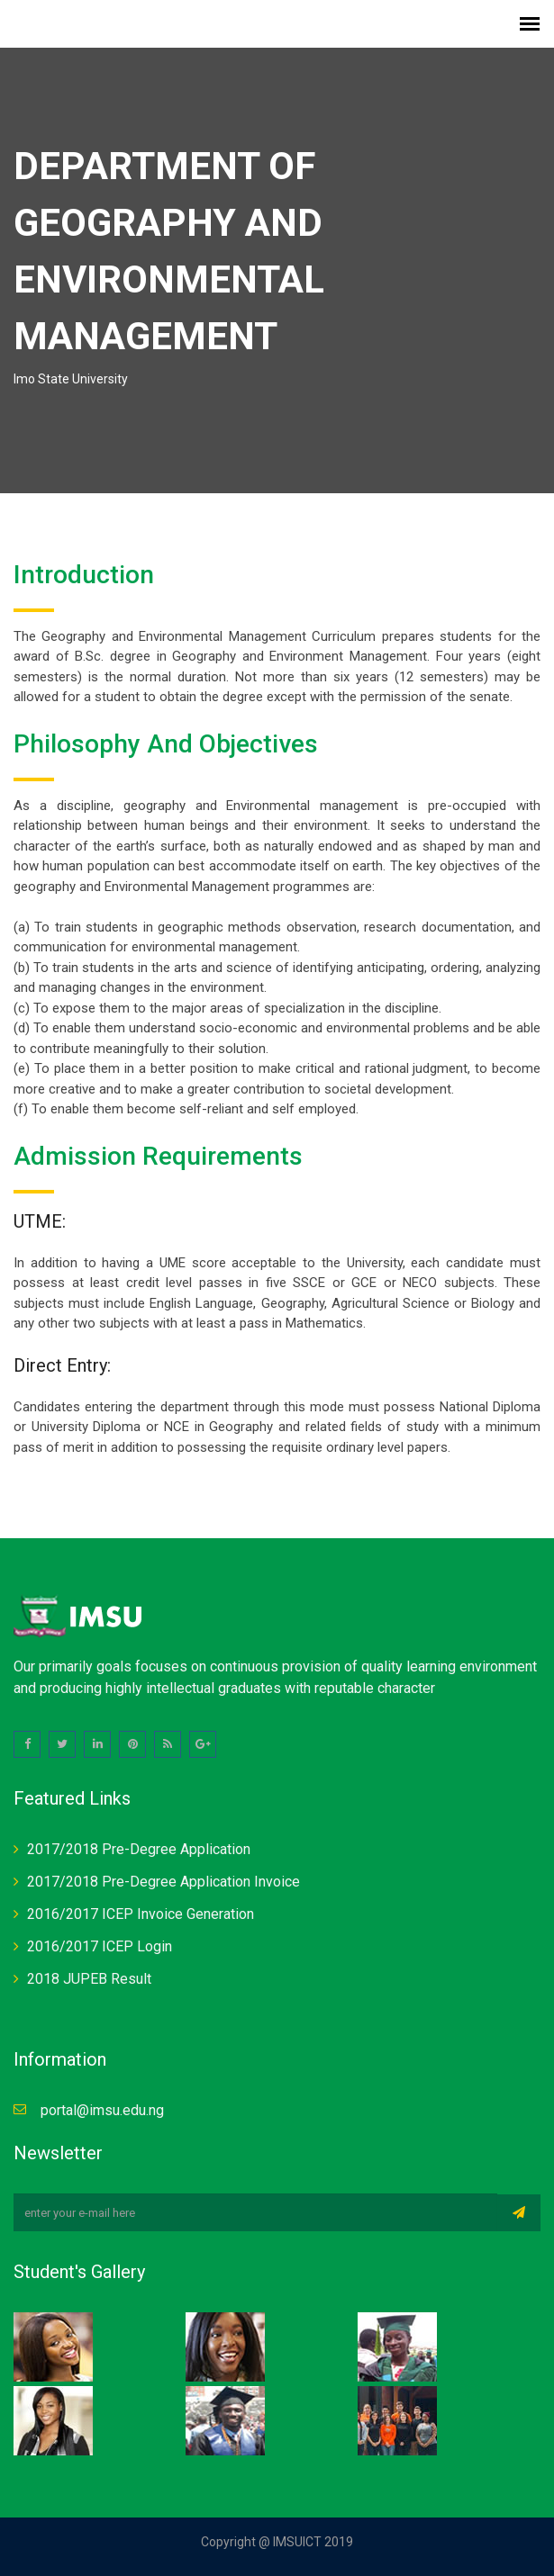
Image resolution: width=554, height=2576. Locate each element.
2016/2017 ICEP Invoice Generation (140, 1914)
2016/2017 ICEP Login (99, 1946)
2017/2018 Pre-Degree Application (138, 1849)
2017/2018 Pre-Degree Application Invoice (163, 1881)
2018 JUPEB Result (89, 1978)
